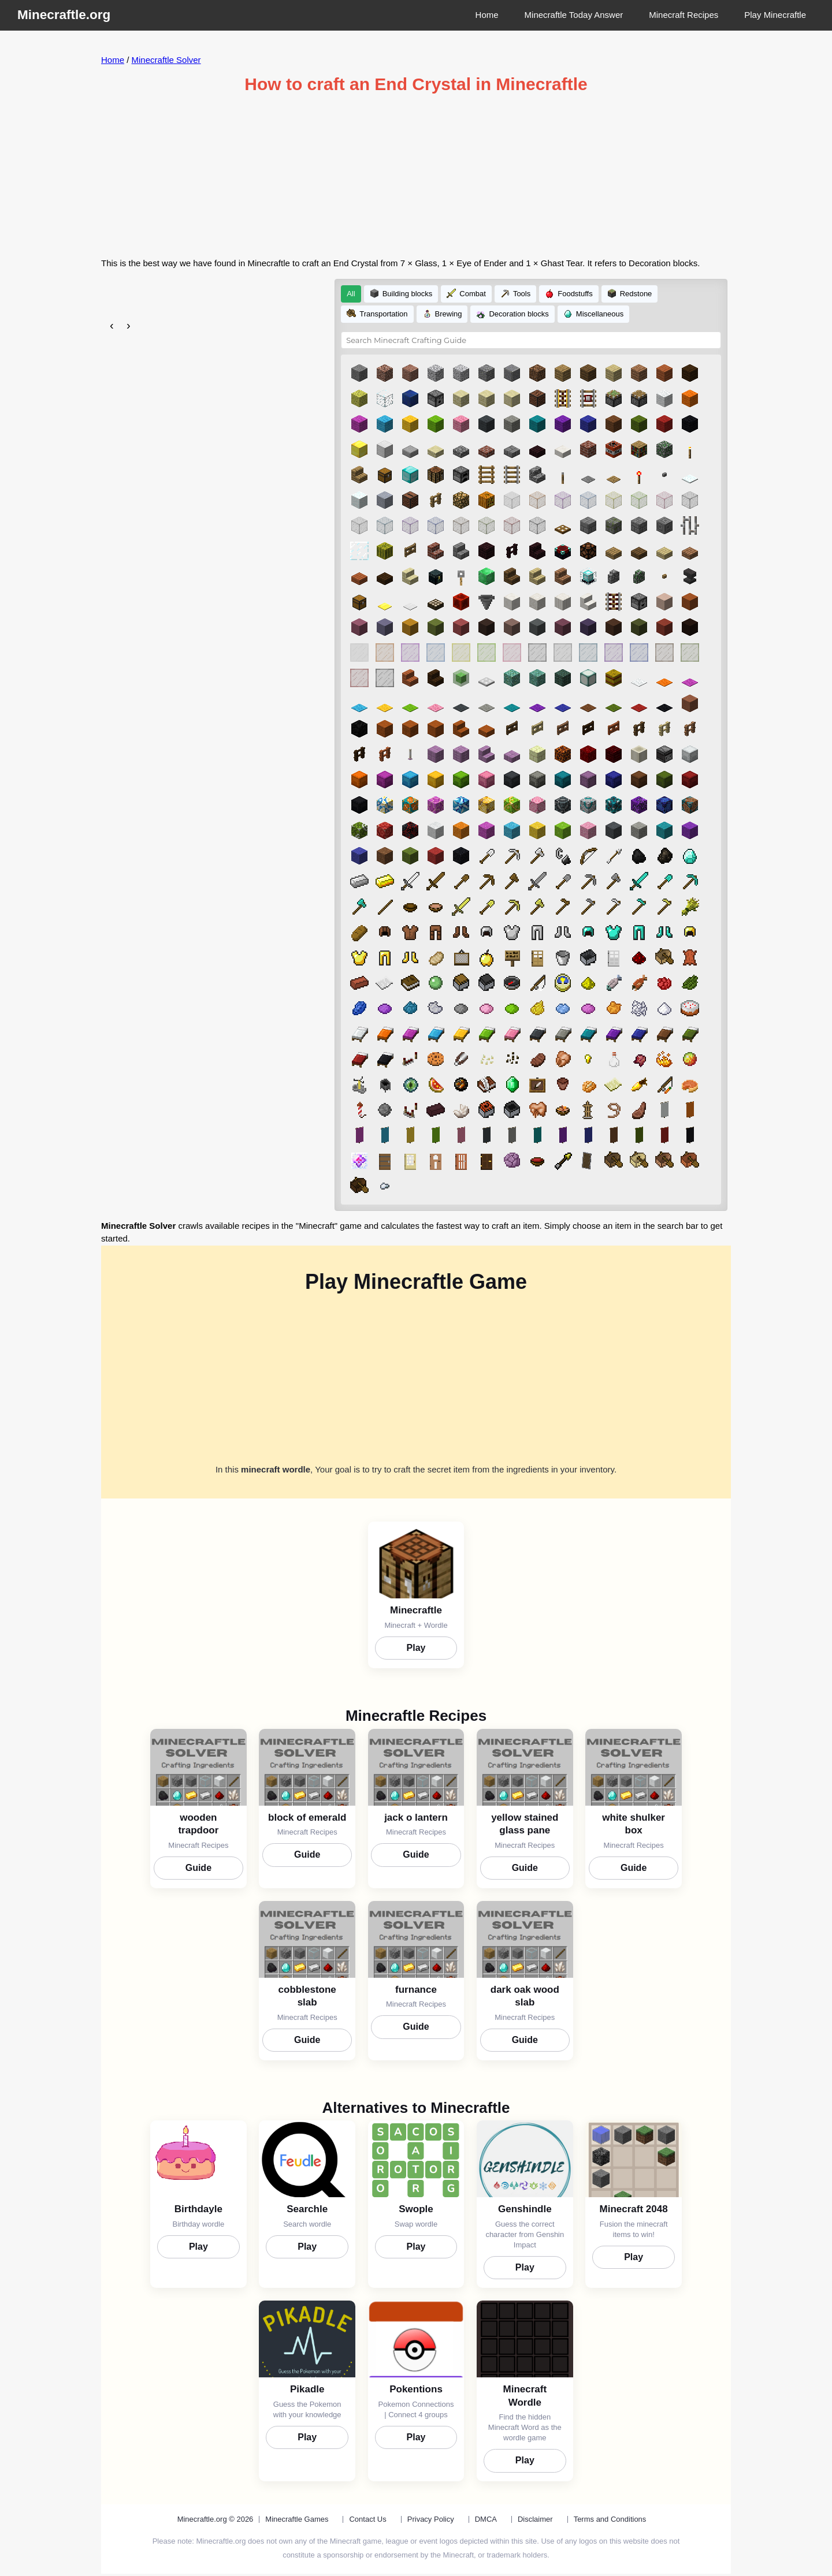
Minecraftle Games (296, 2510)
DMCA (486, 2510)
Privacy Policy (430, 2510)
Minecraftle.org (63, 15)
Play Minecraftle (775, 15)
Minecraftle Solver (166, 60)
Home (487, 15)
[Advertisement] (416, 176)
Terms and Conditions (610, 2510)
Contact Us (367, 2510)
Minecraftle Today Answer (574, 15)
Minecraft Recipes (683, 15)
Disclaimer (535, 2510)
